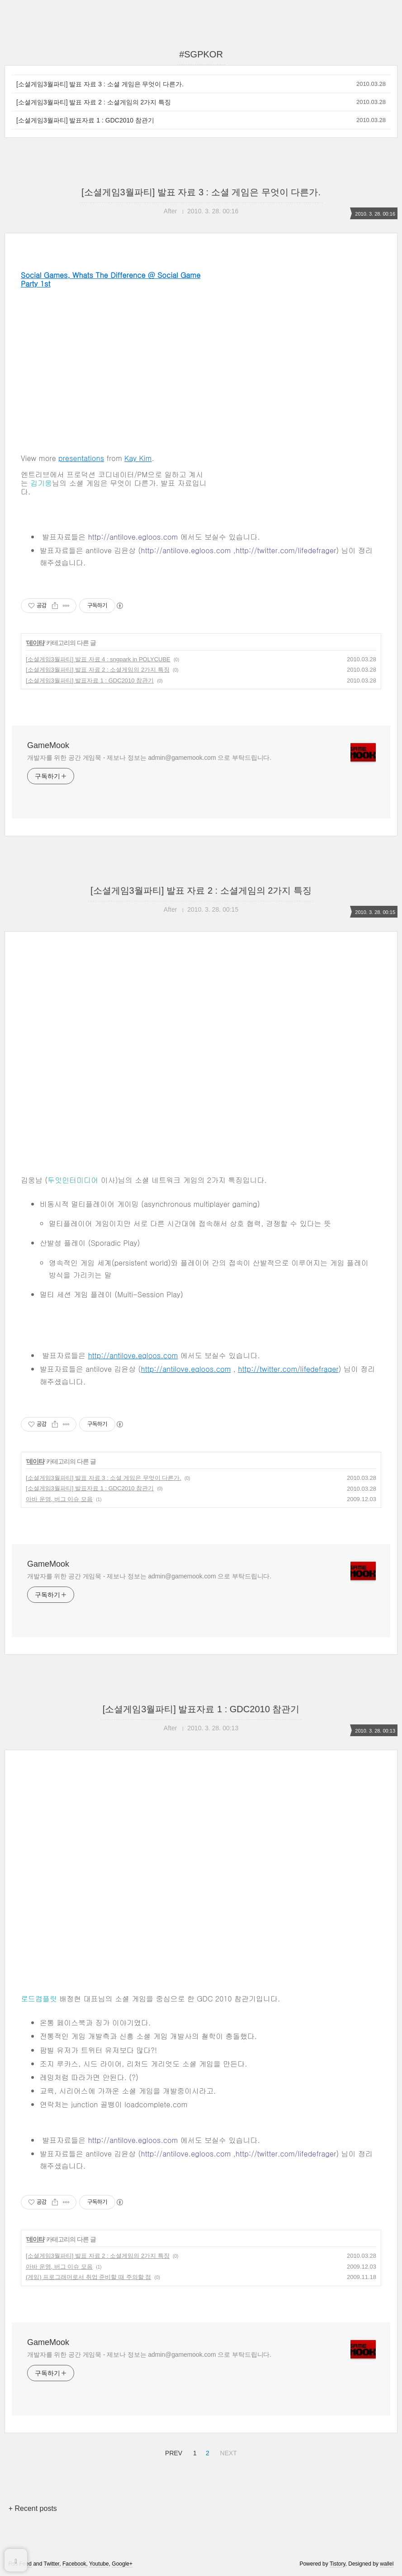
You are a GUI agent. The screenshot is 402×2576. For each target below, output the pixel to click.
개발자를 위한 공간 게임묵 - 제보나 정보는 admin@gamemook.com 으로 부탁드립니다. (149, 757)
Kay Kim (137, 458)
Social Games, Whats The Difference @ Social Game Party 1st (110, 279)
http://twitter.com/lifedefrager (286, 550)
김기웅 (41, 483)
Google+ (122, 2564)
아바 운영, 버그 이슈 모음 (59, 1499)
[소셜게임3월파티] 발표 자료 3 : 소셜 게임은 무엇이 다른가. (100, 84)
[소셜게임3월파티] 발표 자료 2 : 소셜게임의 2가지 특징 (93, 102)
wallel (386, 2564)
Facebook (74, 2564)
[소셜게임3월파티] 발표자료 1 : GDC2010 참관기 (85, 120)
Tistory (337, 2564)
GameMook (48, 745)
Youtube (99, 2564)
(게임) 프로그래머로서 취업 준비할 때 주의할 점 (88, 2277)
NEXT (227, 2452)
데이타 (35, 642)
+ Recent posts (33, 2508)
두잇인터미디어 (72, 1180)
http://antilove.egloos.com (133, 537)
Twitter (52, 2564)
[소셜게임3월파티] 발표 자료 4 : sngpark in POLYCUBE (98, 659)
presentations (81, 458)
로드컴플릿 (39, 1998)
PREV (172, 2452)
